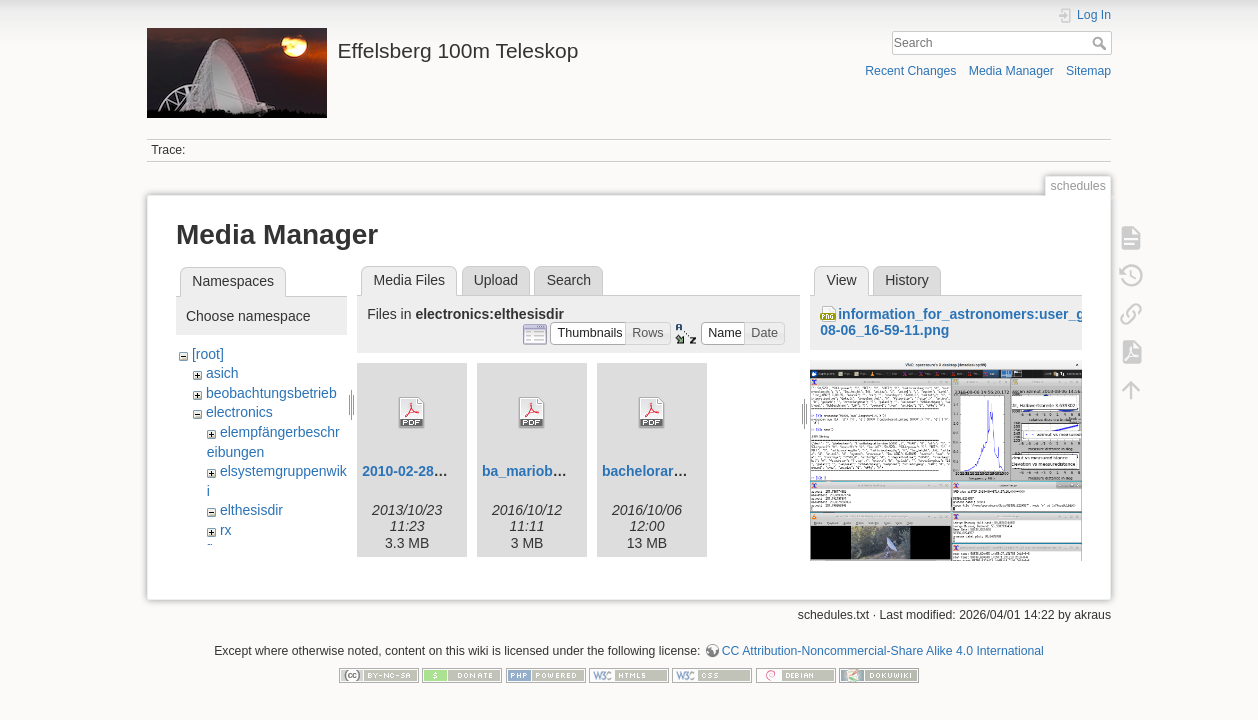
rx (226, 530)
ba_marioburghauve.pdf (561, 471)
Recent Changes (910, 71)
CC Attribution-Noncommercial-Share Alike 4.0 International (883, 654)
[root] (208, 354)
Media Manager (1011, 71)
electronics (239, 412)
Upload (496, 280)
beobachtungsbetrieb (271, 393)
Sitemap (1088, 71)
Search (1101, 43)
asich (222, 373)
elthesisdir (251, 510)
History (907, 280)
